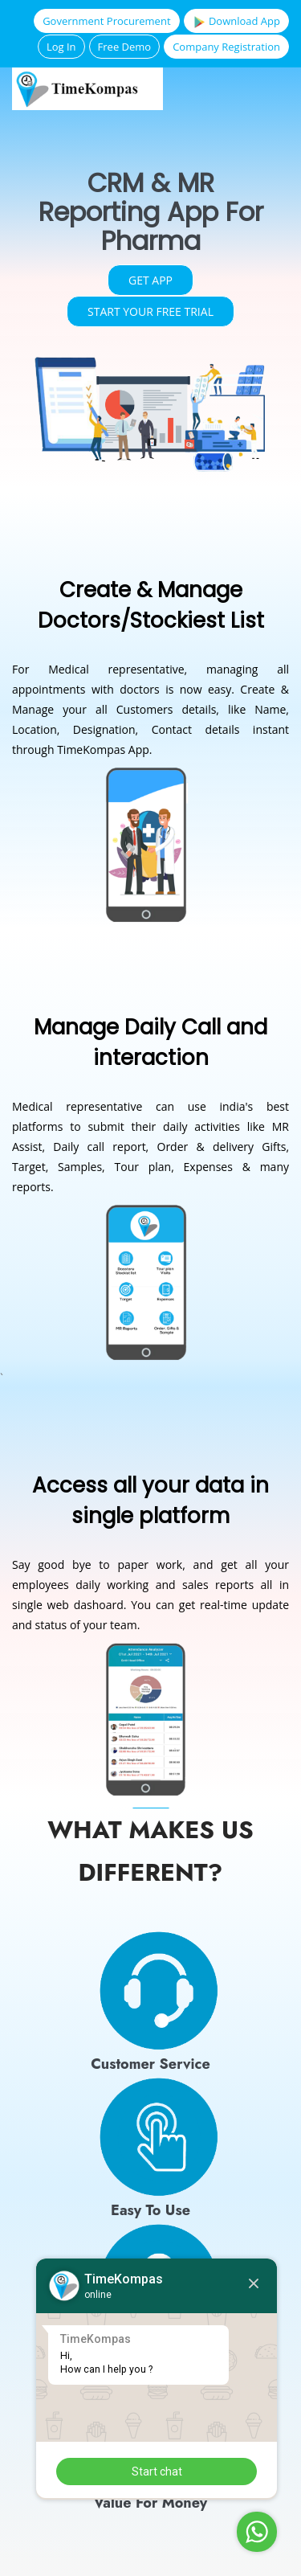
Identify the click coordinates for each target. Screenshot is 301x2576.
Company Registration (226, 46)
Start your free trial (150, 311)
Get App (150, 280)
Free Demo (125, 46)
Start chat (157, 2471)
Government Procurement (106, 21)
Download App (236, 21)
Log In (61, 46)
